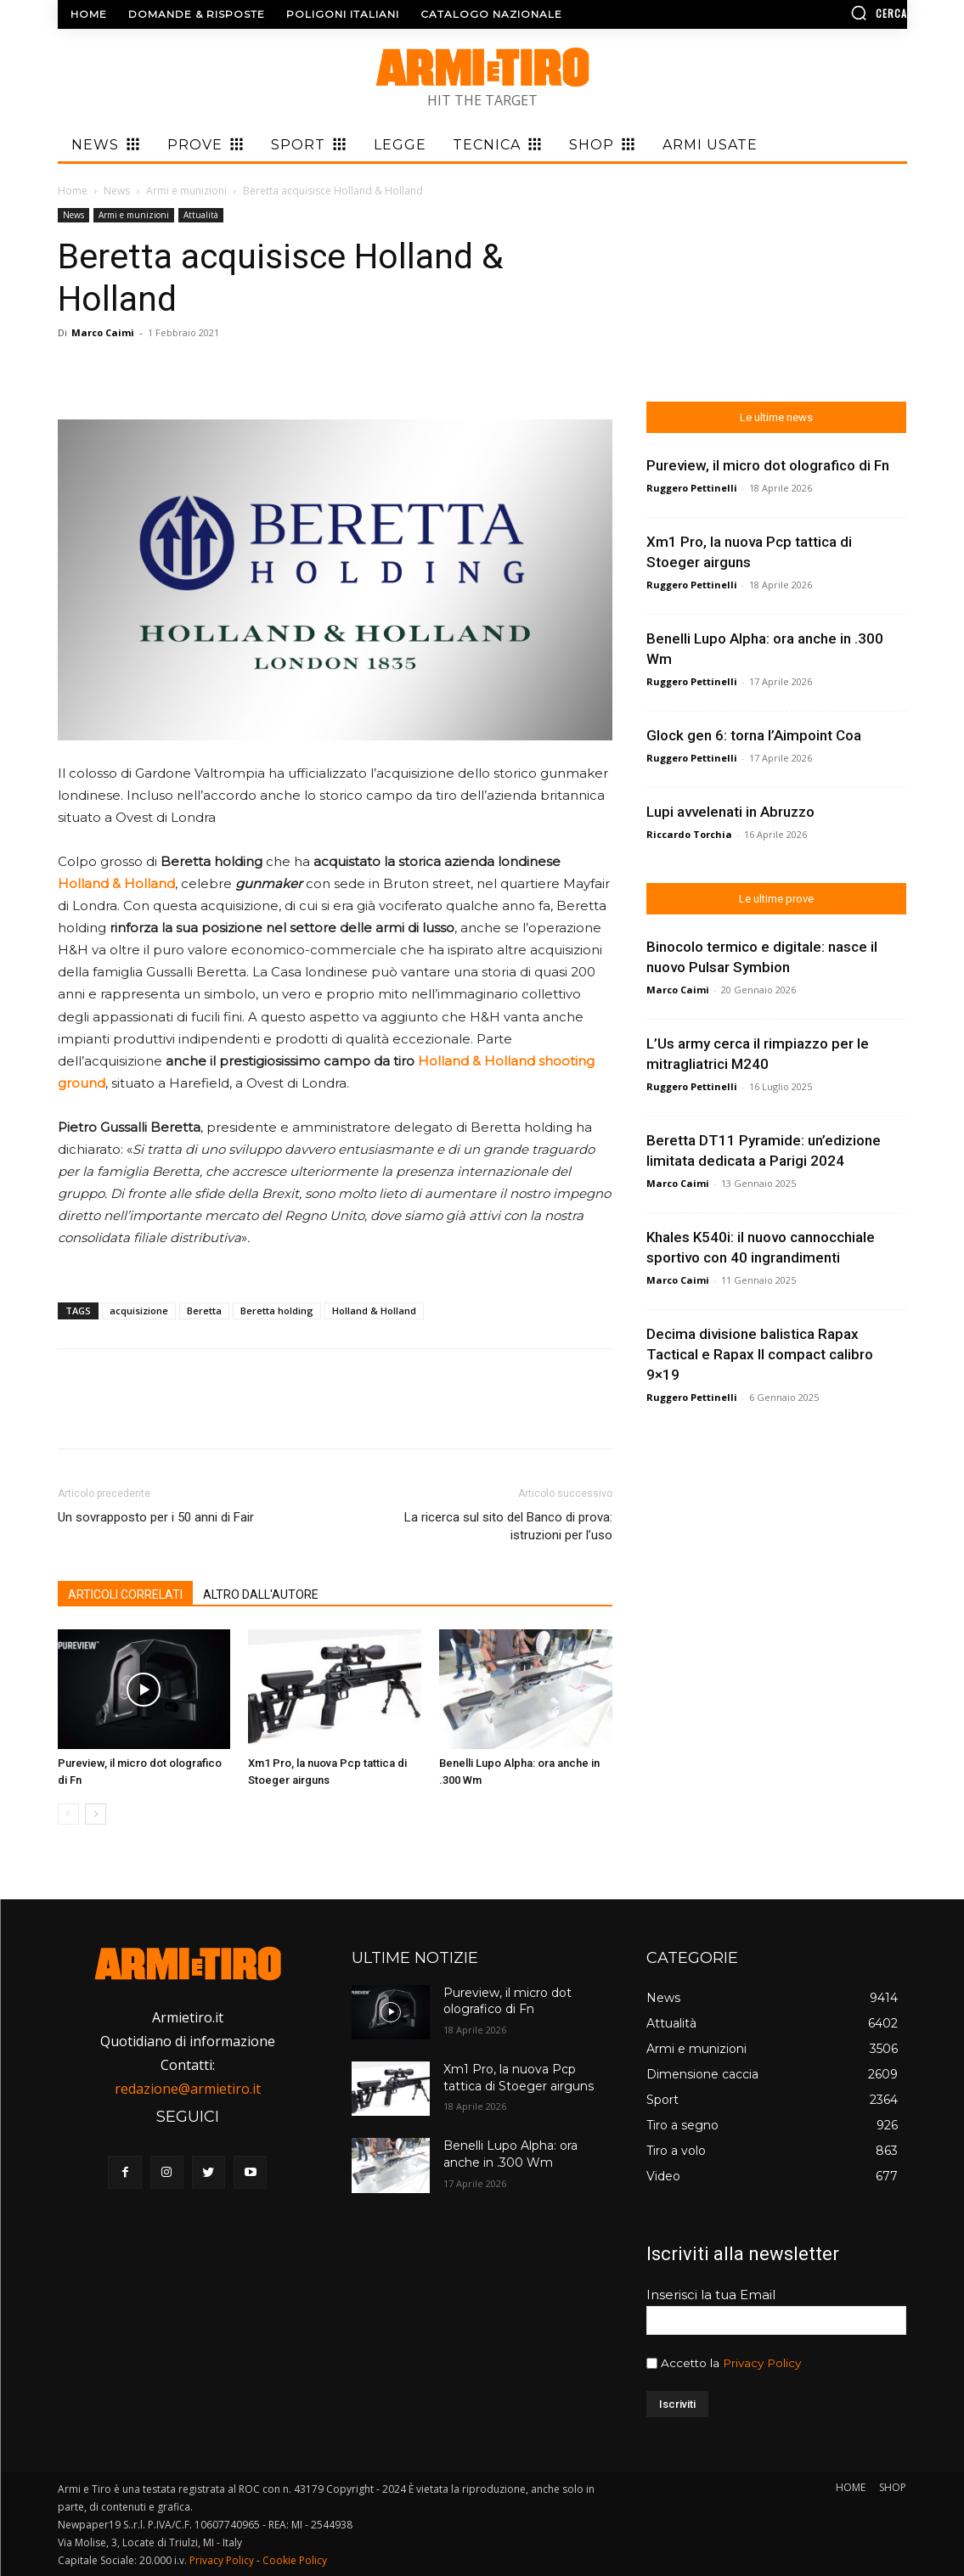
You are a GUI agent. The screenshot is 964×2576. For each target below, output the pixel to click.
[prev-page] (68, 1814)
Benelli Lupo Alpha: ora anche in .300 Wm (510, 2154)
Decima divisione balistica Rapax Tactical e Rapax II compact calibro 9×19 (759, 1354)
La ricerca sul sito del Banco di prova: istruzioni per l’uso (508, 1526)
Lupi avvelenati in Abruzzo (730, 811)
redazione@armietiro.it (188, 2088)
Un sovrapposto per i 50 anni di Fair (156, 1517)
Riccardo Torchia (689, 834)
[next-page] (95, 1814)
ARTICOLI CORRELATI (125, 1594)
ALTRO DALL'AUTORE (261, 1594)
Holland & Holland (374, 1310)
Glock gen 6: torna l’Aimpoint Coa (753, 735)
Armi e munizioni (186, 190)
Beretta (204, 1310)
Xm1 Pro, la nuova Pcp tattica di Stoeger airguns (518, 2077)
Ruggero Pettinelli (691, 487)
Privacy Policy (762, 2363)
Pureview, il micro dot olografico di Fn (767, 465)
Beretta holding (276, 1310)
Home (72, 190)
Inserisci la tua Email (710, 2294)
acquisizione (139, 1310)
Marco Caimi (102, 332)
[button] (807, 12)
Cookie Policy (294, 2560)
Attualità (200, 215)
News (117, 190)
